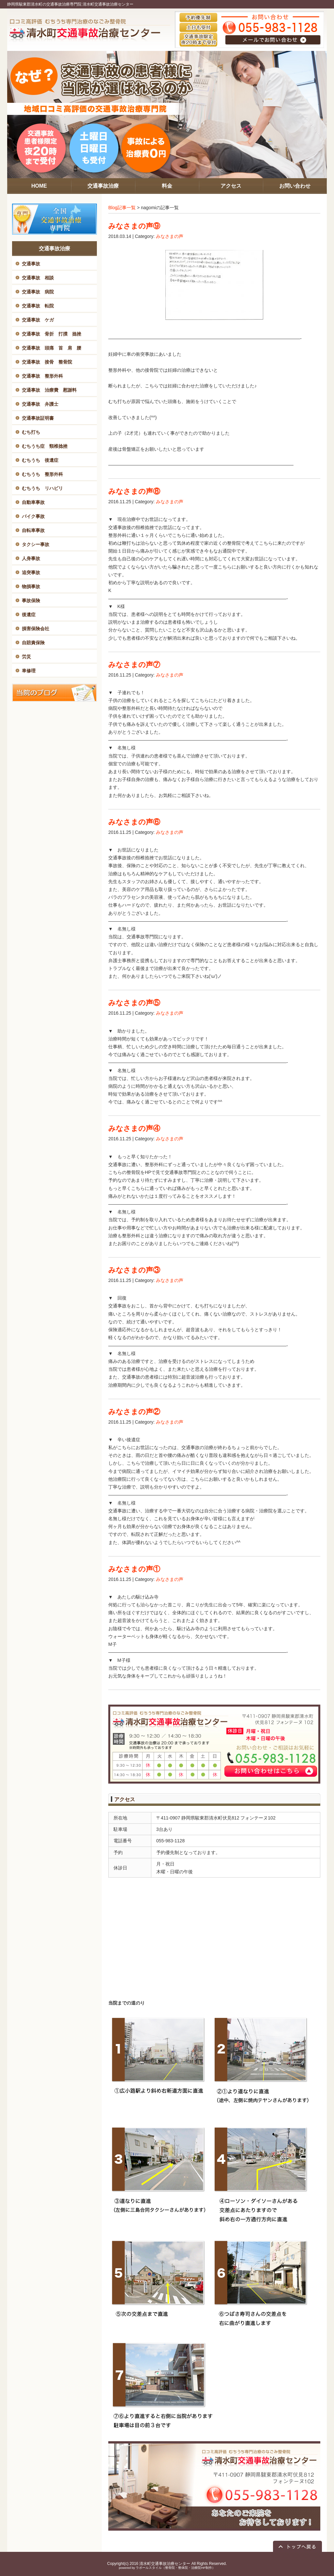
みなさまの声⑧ (134, 491)
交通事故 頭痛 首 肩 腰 (51, 348)
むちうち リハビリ (42, 488)
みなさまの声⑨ (134, 226)
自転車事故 (33, 530)
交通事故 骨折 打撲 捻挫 (51, 333)
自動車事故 (33, 502)
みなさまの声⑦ (134, 665)
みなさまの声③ (134, 1270)
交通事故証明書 (38, 418)
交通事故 (31, 263)
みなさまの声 (169, 236)
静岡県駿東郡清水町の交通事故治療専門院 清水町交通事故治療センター (70, 4)
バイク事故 (33, 516)
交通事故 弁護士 (40, 404)
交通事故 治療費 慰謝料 (49, 390)
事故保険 (31, 600)
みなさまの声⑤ (134, 1003)
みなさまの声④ (134, 1128)
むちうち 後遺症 (40, 460)
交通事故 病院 (38, 291)
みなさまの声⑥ (134, 822)
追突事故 (31, 572)
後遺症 (29, 614)
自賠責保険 (33, 642)
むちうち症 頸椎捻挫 (45, 446)
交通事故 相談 (38, 277)
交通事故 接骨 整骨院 (47, 362)
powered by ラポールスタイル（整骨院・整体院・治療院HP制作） (167, 2567)
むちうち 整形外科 (42, 474)
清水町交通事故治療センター (164, 2563)
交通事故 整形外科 (42, 376)
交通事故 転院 (38, 305)
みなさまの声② (134, 1412)
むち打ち (31, 432)
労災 (26, 656)
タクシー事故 (35, 544)
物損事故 (31, 586)
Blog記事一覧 (122, 207)
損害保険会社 (35, 628)
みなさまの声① (134, 1569)
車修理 (29, 670)
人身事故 (31, 558)
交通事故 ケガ (38, 319)
